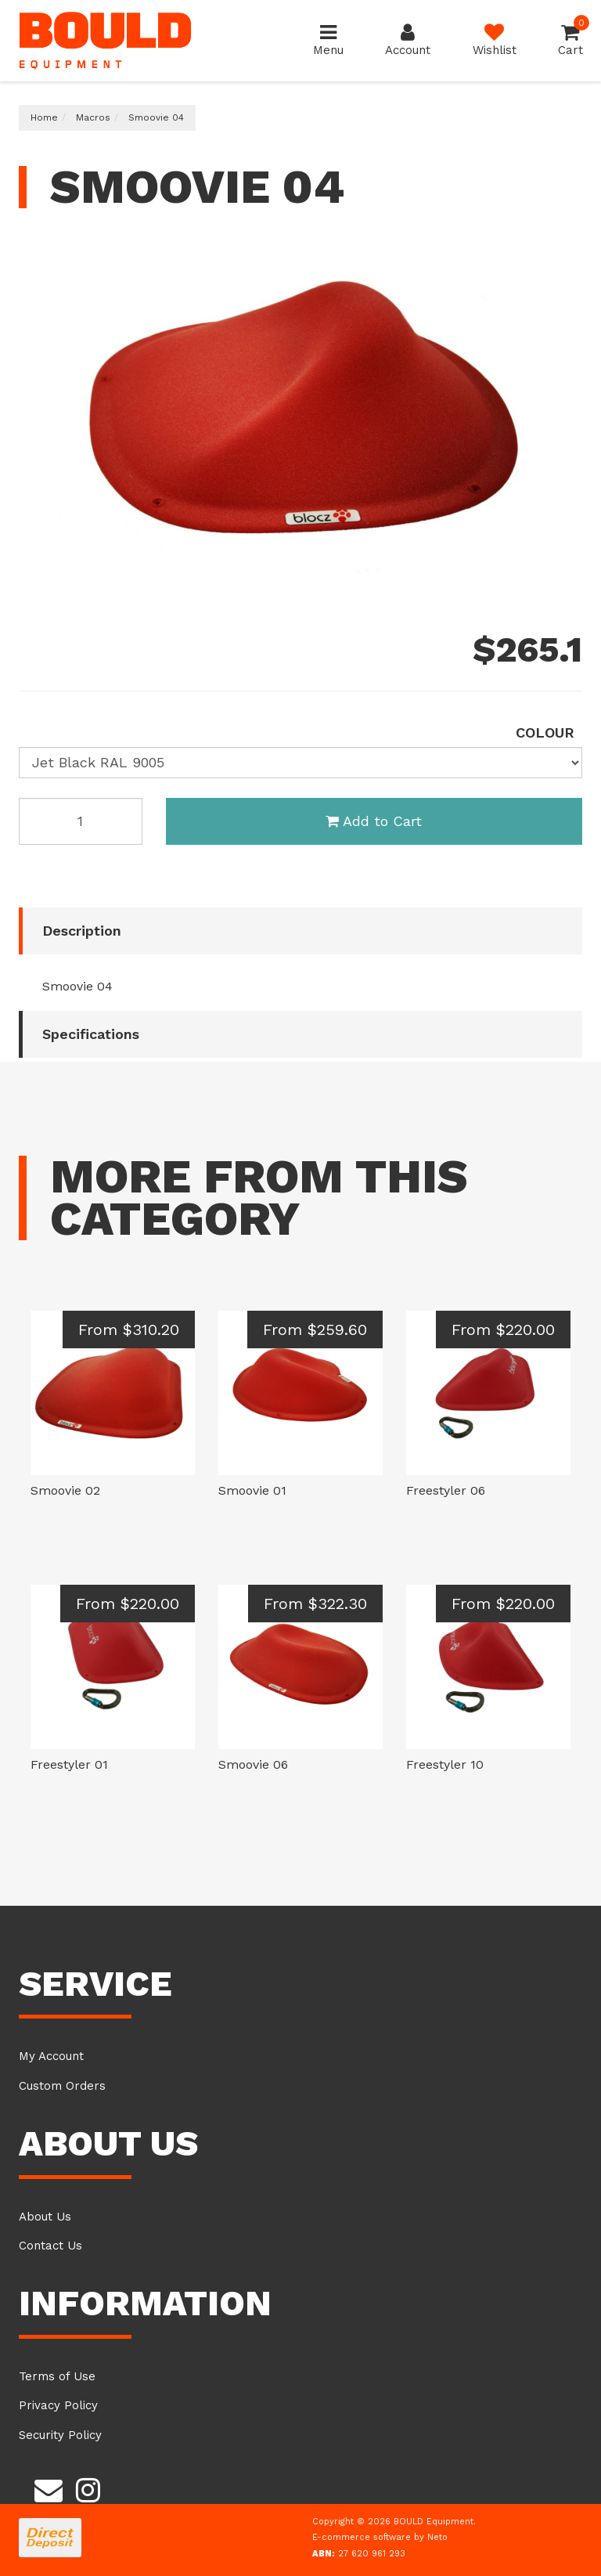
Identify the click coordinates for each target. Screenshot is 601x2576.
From (128, 1329)
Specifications (90, 1034)
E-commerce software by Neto (380, 2537)
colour (545, 732)
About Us (45, 2217)
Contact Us (50, 2246)
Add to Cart (374, 821)
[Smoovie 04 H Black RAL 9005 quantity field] (80, 821)
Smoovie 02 (65, 1490)
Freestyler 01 (69, 1764)
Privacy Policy (58, 2405)
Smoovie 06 (253, 1764)
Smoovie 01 (252, 1490)
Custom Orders (62, 2086)
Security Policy (60, 2435)
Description (81, 930)
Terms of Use (57, 2376)
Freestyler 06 (445, 1490)
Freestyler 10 (445, 1764)
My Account (51, 2056)
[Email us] (48, 2487)
